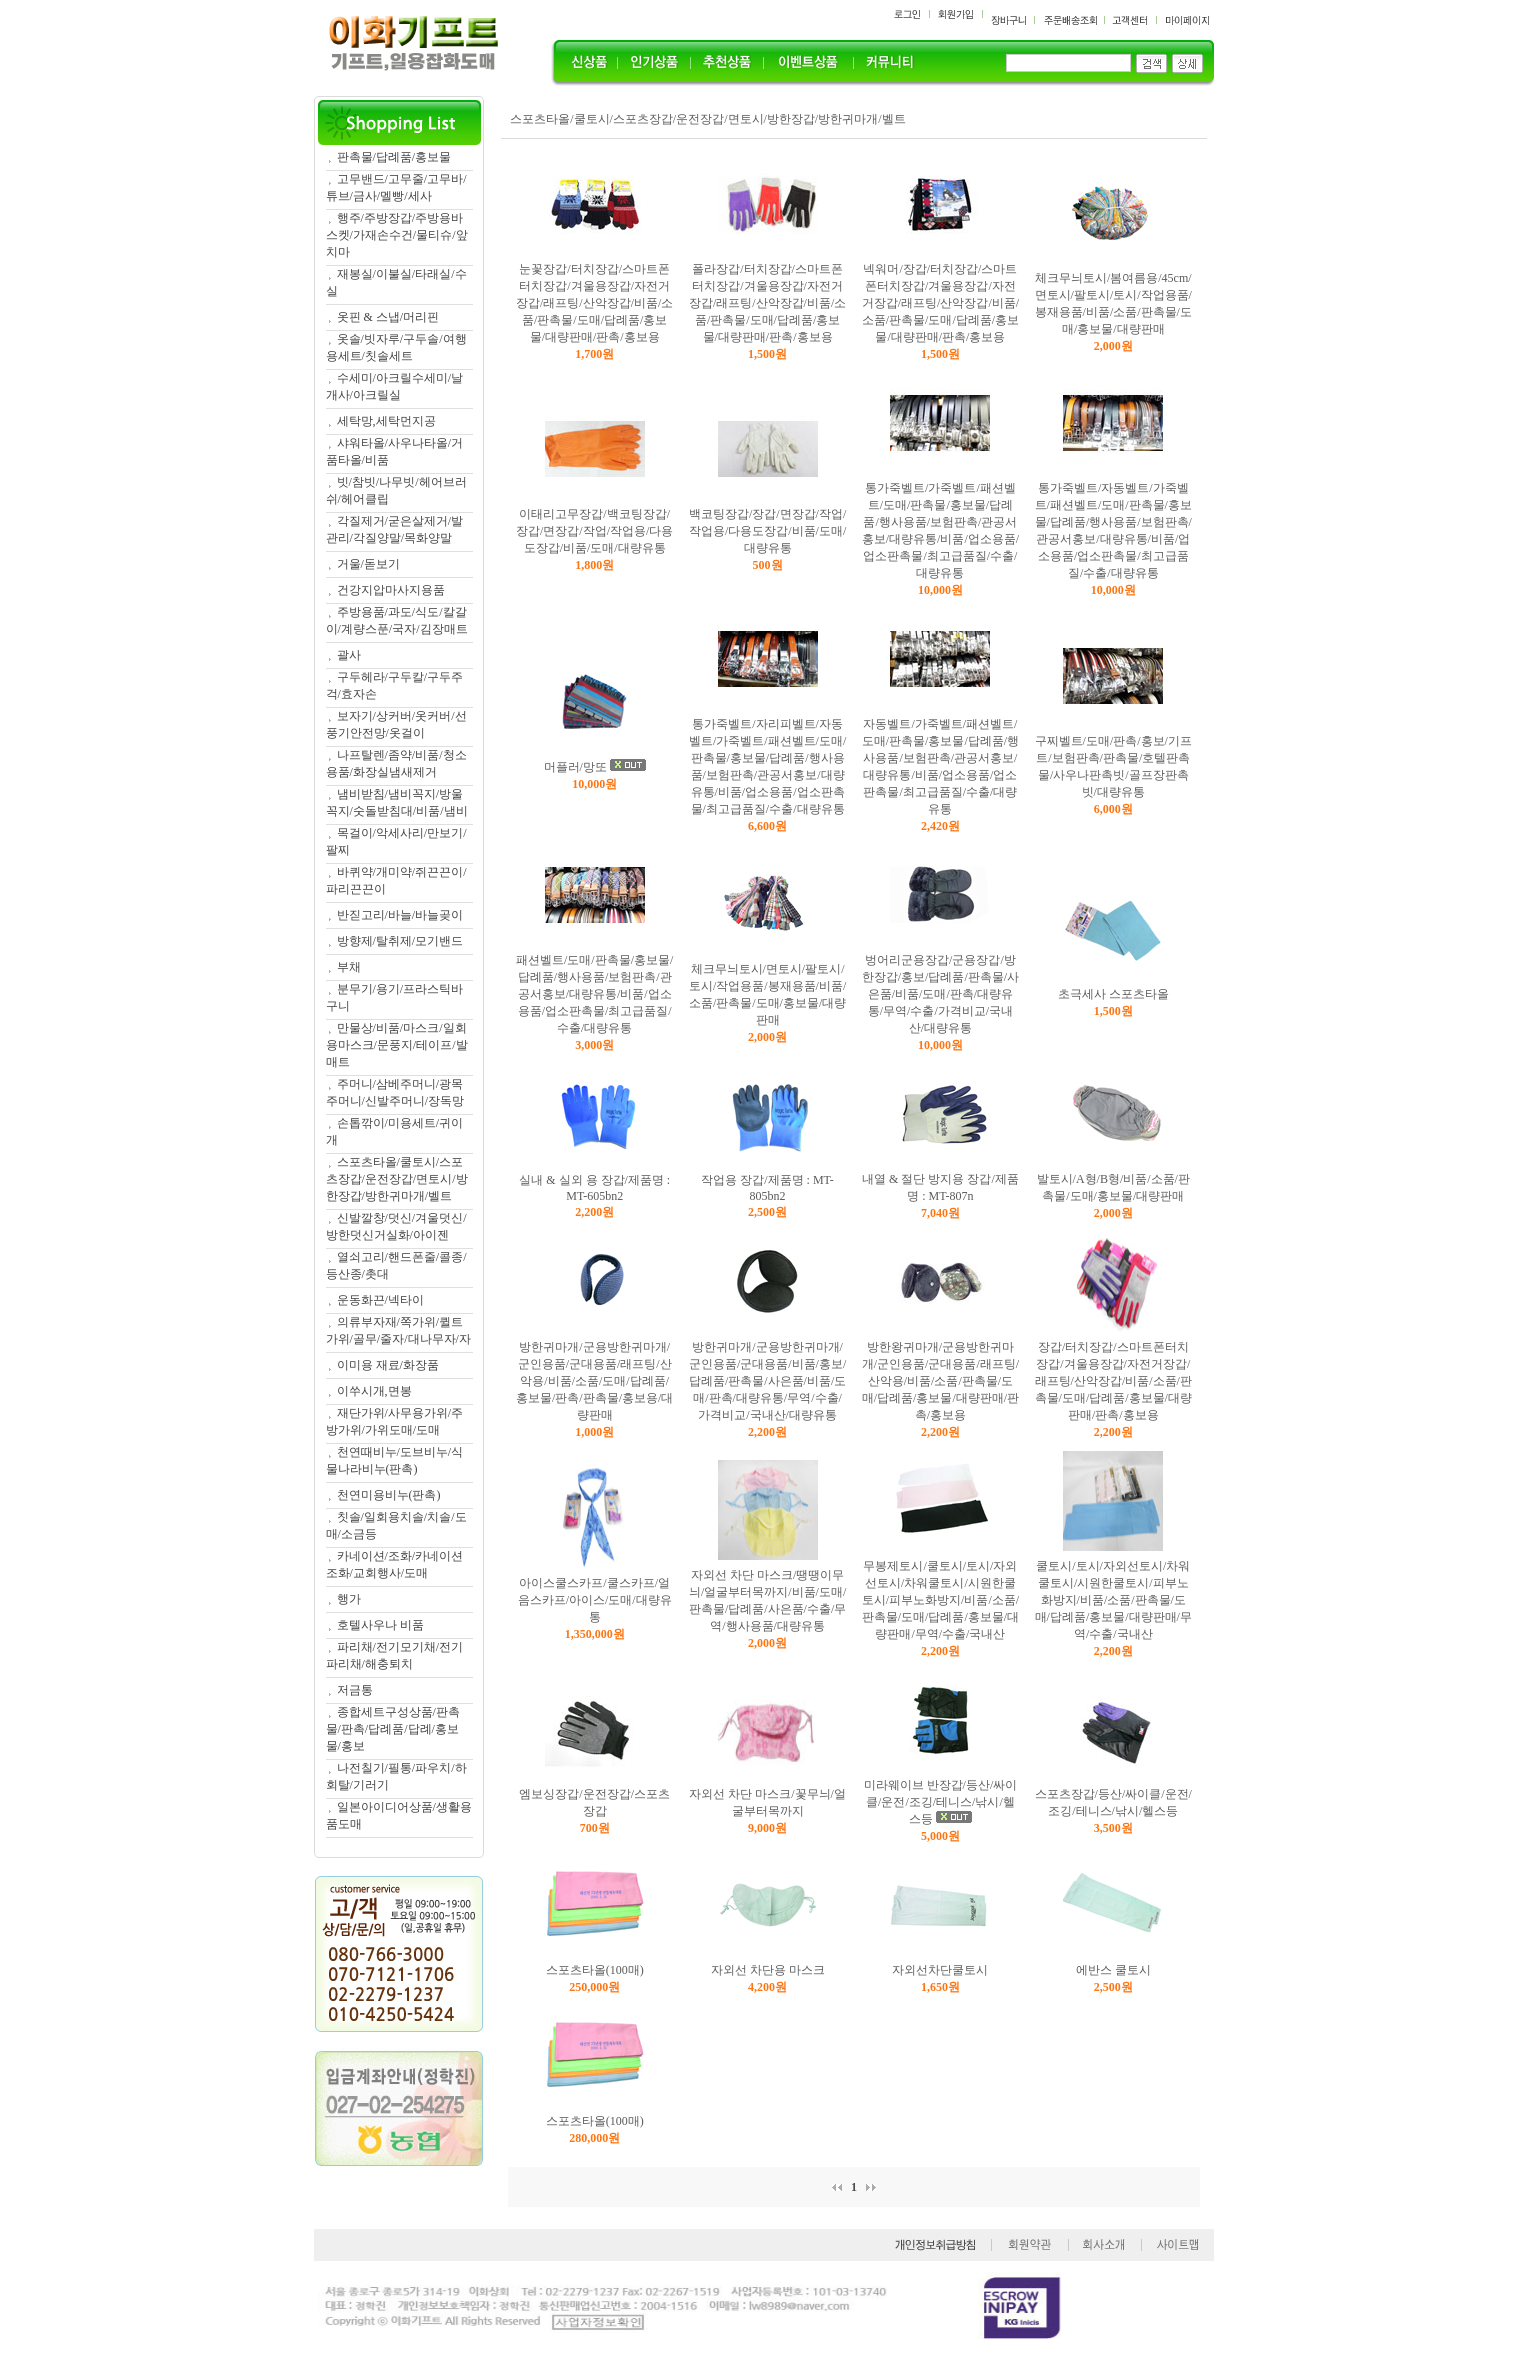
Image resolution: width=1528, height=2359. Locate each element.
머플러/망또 (575, 767)
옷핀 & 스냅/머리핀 (388, 317)
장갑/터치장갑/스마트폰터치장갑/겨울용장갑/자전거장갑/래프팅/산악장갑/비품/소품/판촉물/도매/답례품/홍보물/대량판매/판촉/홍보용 (1113, 1381)
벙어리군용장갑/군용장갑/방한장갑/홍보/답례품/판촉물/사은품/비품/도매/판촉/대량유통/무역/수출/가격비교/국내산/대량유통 (940, 994)
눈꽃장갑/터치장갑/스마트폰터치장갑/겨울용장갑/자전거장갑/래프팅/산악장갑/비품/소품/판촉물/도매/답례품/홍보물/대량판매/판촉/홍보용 (594, 303)
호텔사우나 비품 (380, 1625)
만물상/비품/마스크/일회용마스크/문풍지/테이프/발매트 (397, 1045)
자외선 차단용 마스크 (768, 1970)
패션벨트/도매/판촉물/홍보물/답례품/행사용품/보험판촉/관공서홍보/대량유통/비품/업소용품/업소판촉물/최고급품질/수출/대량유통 (594, 994)
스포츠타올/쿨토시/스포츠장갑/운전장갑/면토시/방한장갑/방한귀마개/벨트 (397, 1179)
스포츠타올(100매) (595, 1970)
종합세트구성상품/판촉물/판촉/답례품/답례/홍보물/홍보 (393, 1729)
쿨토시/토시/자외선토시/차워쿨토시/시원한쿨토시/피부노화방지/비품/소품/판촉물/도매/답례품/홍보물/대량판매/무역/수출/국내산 (1113, 1600)
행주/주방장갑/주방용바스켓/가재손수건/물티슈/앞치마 (397, 235)
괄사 (349, 655)
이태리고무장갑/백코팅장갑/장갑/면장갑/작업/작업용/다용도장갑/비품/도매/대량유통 (594, 531)
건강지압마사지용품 (391, 590)
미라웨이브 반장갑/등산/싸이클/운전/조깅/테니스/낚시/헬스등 (941, 1802)
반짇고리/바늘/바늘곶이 (400, 915)
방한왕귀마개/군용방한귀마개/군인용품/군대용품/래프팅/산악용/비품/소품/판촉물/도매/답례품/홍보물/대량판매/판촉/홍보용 (940, 1381)
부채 (349, 967)
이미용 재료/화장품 (388, 1365)
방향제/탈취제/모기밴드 (400, 941)
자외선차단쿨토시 (940, 1970)
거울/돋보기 (368, 564)
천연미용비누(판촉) (389, 1495)
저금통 (355, 1690)
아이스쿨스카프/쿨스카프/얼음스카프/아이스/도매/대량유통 (595, 1600)
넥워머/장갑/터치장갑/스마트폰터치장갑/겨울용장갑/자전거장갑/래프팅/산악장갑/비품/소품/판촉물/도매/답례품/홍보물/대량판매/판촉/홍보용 (940, 303)
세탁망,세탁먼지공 (386, 421)
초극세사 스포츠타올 (1113, 994)
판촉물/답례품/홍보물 (394, 157)
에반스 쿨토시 (1113, 1970)
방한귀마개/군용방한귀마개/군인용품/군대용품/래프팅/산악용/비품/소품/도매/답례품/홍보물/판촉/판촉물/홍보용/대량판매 (594, 1381)
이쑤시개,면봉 (374, 1391)
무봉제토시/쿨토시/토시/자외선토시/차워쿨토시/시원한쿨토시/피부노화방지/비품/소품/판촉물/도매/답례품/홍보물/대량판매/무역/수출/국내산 (940, 1600)
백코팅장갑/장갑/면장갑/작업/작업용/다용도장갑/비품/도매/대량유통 (767, 531)
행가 (349, 1599)
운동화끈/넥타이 (380, 1300)
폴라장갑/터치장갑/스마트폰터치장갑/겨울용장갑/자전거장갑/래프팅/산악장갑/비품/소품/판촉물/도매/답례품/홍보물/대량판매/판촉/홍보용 (767, 303)
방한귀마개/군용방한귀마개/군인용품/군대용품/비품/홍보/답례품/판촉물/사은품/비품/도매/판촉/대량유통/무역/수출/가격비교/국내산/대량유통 (767, 1381)
